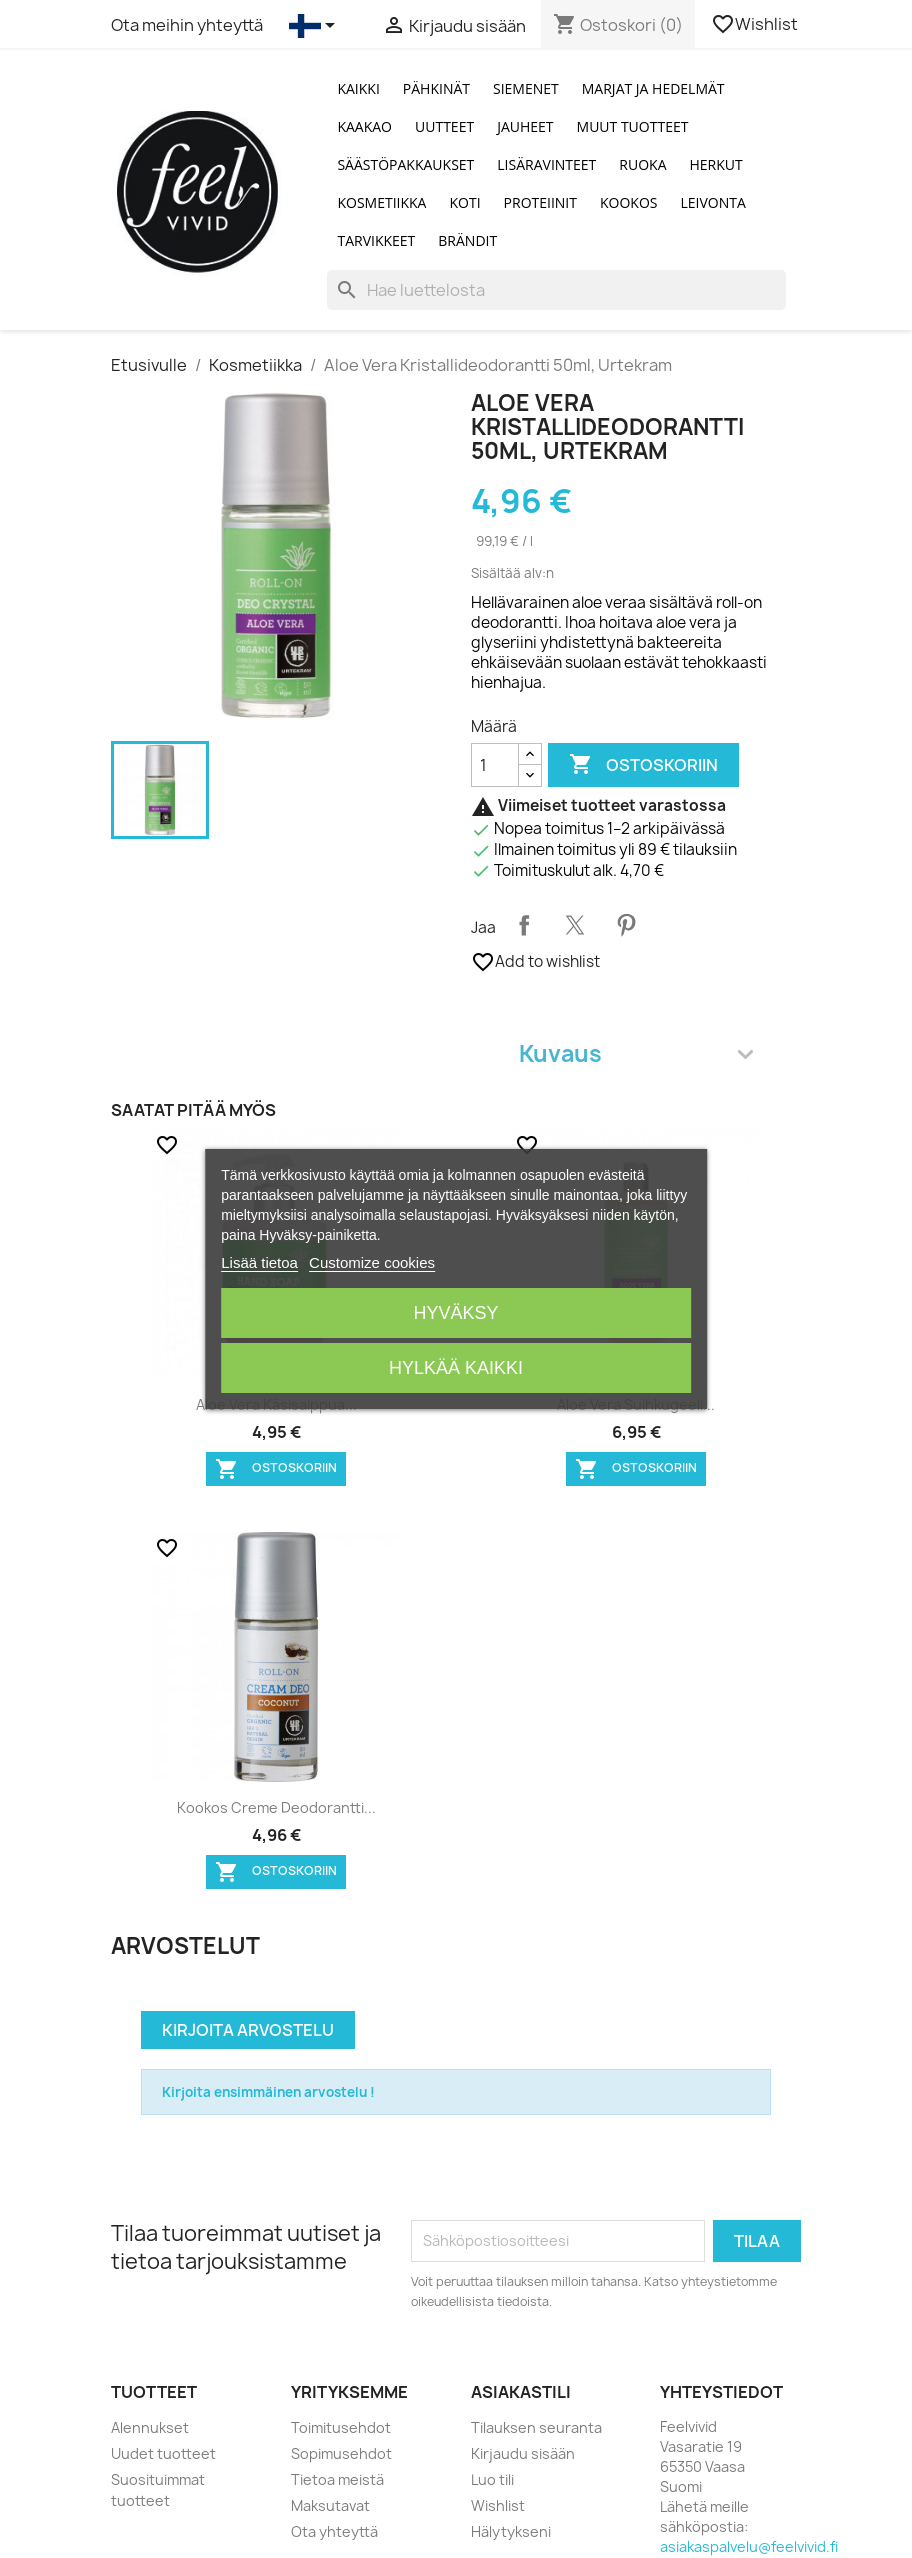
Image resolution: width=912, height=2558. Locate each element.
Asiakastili (521, 2392)
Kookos (629, 202)
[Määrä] (495, 765)
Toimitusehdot (341, 2427)
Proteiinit (540, 202)
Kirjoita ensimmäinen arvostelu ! (268, 2092)
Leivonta (713, 202)
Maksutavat (330, 2505)
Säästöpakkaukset (405, 164)
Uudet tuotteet (163, 2453)
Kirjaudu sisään (523, 2453)
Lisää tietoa (259, 1262)
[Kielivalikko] (315, 26)
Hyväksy (455, 1313)
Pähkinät (436, 88)
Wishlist (756, 24)
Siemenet (526, 88)
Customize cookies (372, 1262)
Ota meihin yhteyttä (187, 25)
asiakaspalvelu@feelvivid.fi (749, 2546)
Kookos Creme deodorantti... (276, 1807)
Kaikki (358, 88)
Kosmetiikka (381, 202)
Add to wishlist (535, 962)
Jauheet (525, 126)
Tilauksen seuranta (536, 2427)
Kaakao (364, 126)
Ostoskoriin (643, 765)
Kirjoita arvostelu (248, 2030)
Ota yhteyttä (334, 2531)
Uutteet (444, 126)
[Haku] (556, 290)
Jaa (524, 925)
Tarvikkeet (376, 240)
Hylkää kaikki (456, 1368)
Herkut (716, 164)
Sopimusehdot (341, 2453)
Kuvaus (636, 1053)
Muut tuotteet (633, 126)
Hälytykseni (511, 2531)
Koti (464, 202)
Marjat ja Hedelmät (653, 88)
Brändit (467, 240)
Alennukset (150, 2427)
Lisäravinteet (546, 164)
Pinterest (626, 925)
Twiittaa (575, 925)
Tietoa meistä (337, 2479)
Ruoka (642, 164)
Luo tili (492, 2479)
